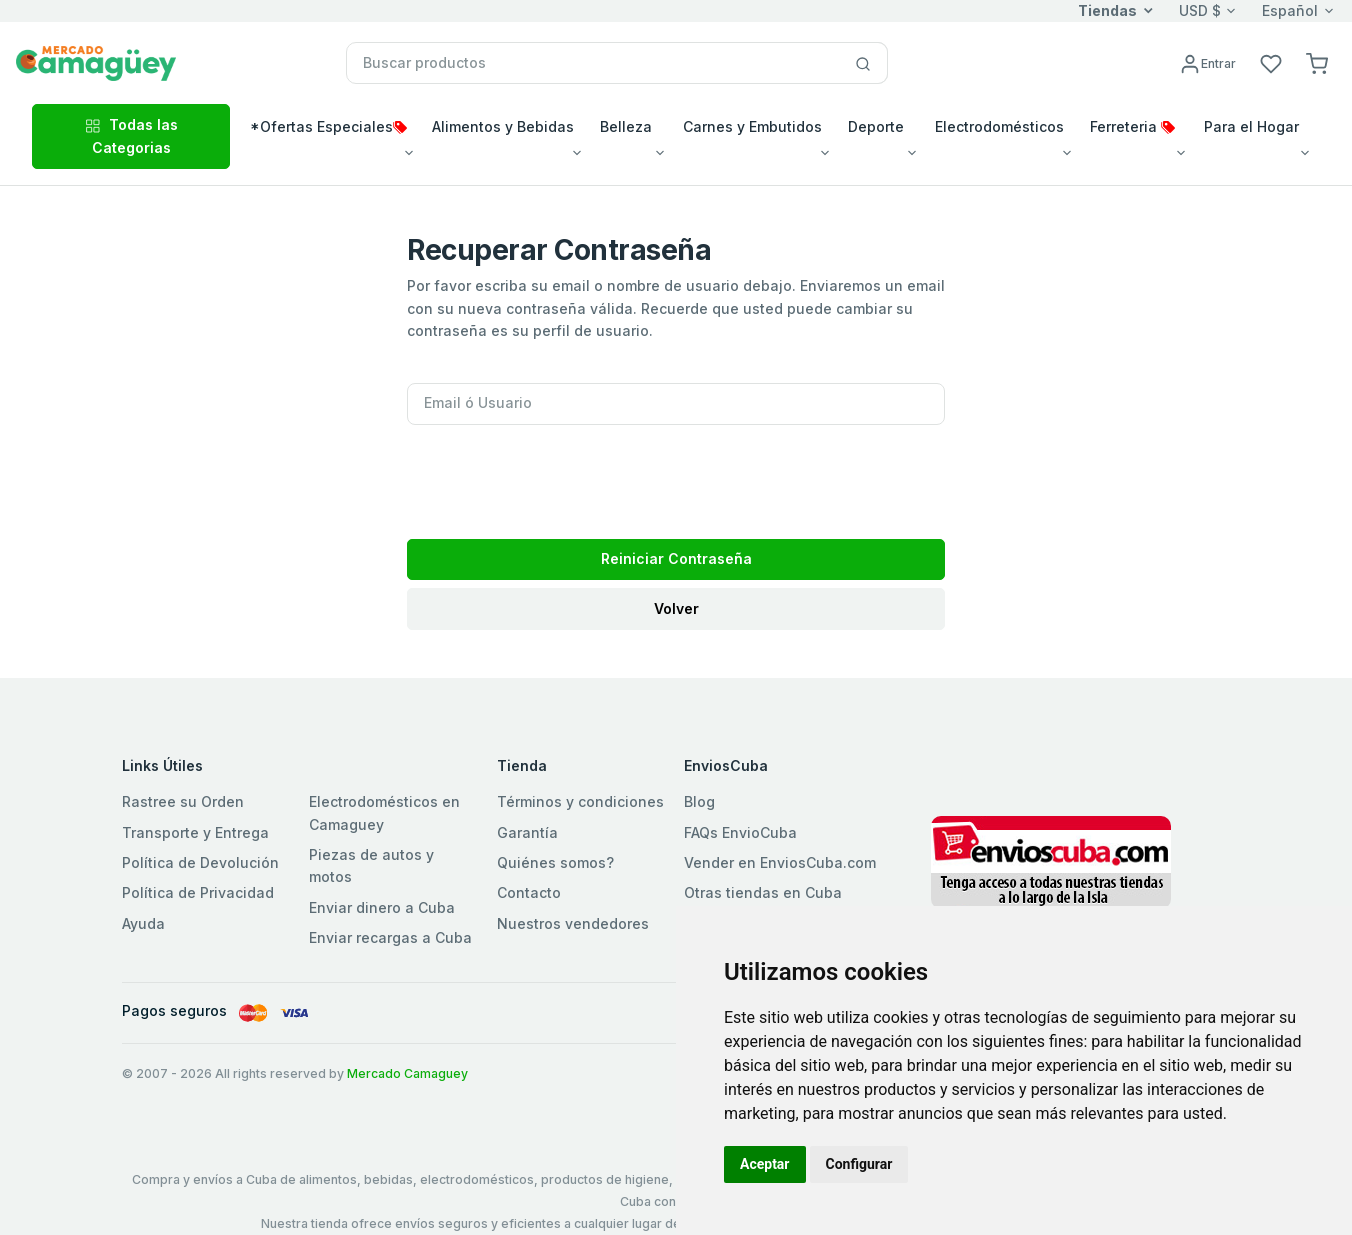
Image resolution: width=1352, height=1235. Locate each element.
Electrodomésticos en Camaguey (384, 812)
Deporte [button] (876, 126)
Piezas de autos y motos (371, 865)
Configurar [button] (859, 1164)
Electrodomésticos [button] (999, 126)
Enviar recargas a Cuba (390, 937)
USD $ (1200, 10)
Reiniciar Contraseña (676, 558)
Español (1290, 10)
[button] (1317, 62)
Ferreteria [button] (1132, 126)
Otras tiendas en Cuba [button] (763, 892)
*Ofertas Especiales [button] (328, 126)
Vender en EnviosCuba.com (780, 862)
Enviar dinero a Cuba (382, 907)
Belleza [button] (626, 126)
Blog (699, 801)
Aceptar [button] (765, 1164)
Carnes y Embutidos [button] (752, 126)
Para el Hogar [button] (1251, 126)
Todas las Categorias (131, 135)
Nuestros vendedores (573, 923)
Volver (676, 608)
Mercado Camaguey (407, 1073)
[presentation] (559, 476)
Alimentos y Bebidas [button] (503, 126)
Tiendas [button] (1107, 10)
